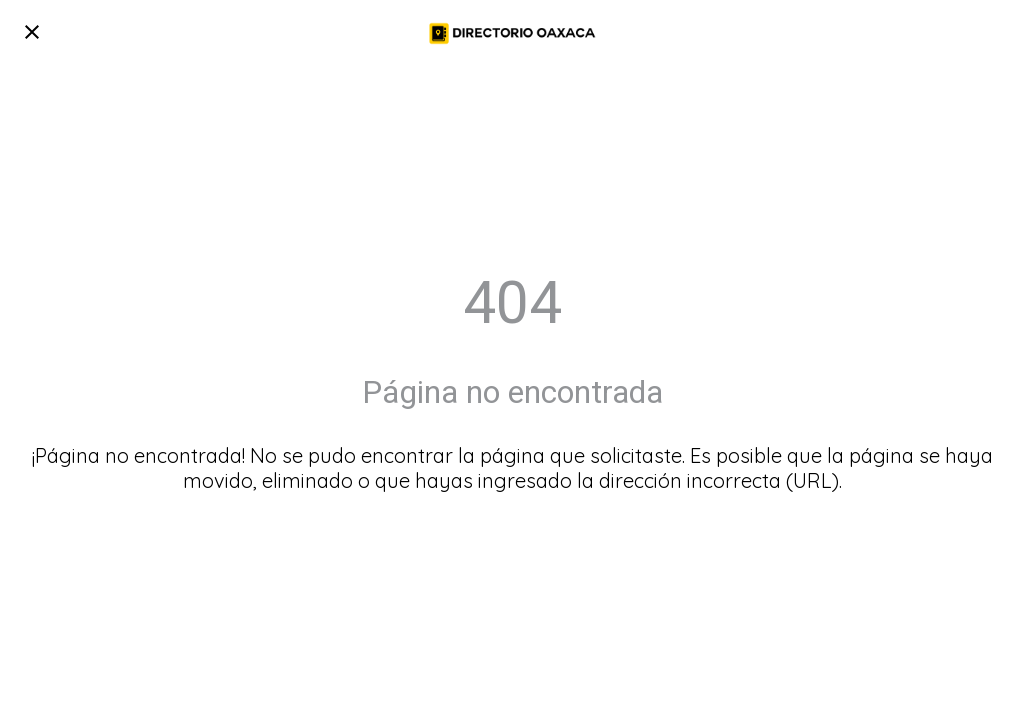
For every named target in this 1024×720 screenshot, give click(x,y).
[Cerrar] (32, 32)
